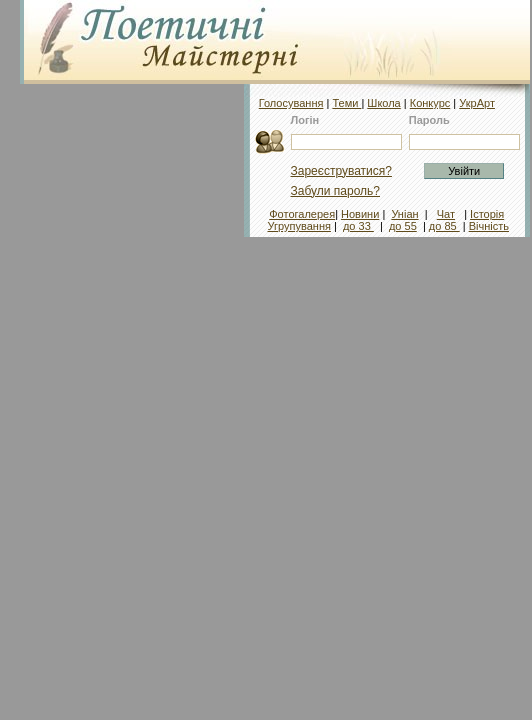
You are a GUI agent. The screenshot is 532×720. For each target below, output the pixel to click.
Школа (383, 103)
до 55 (403, 226)
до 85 (444, 226)
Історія (487, 214)
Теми (346, 103)
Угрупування (299, 226)
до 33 (358, 226)
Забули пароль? (336, 191)
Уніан (404, 214)
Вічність (489, 226)
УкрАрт (477, 103)
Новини (360, 214)
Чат (446, 214)
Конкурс (430, 103)
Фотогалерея (302, 214)
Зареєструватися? (341, 171)
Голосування (291, 103)
